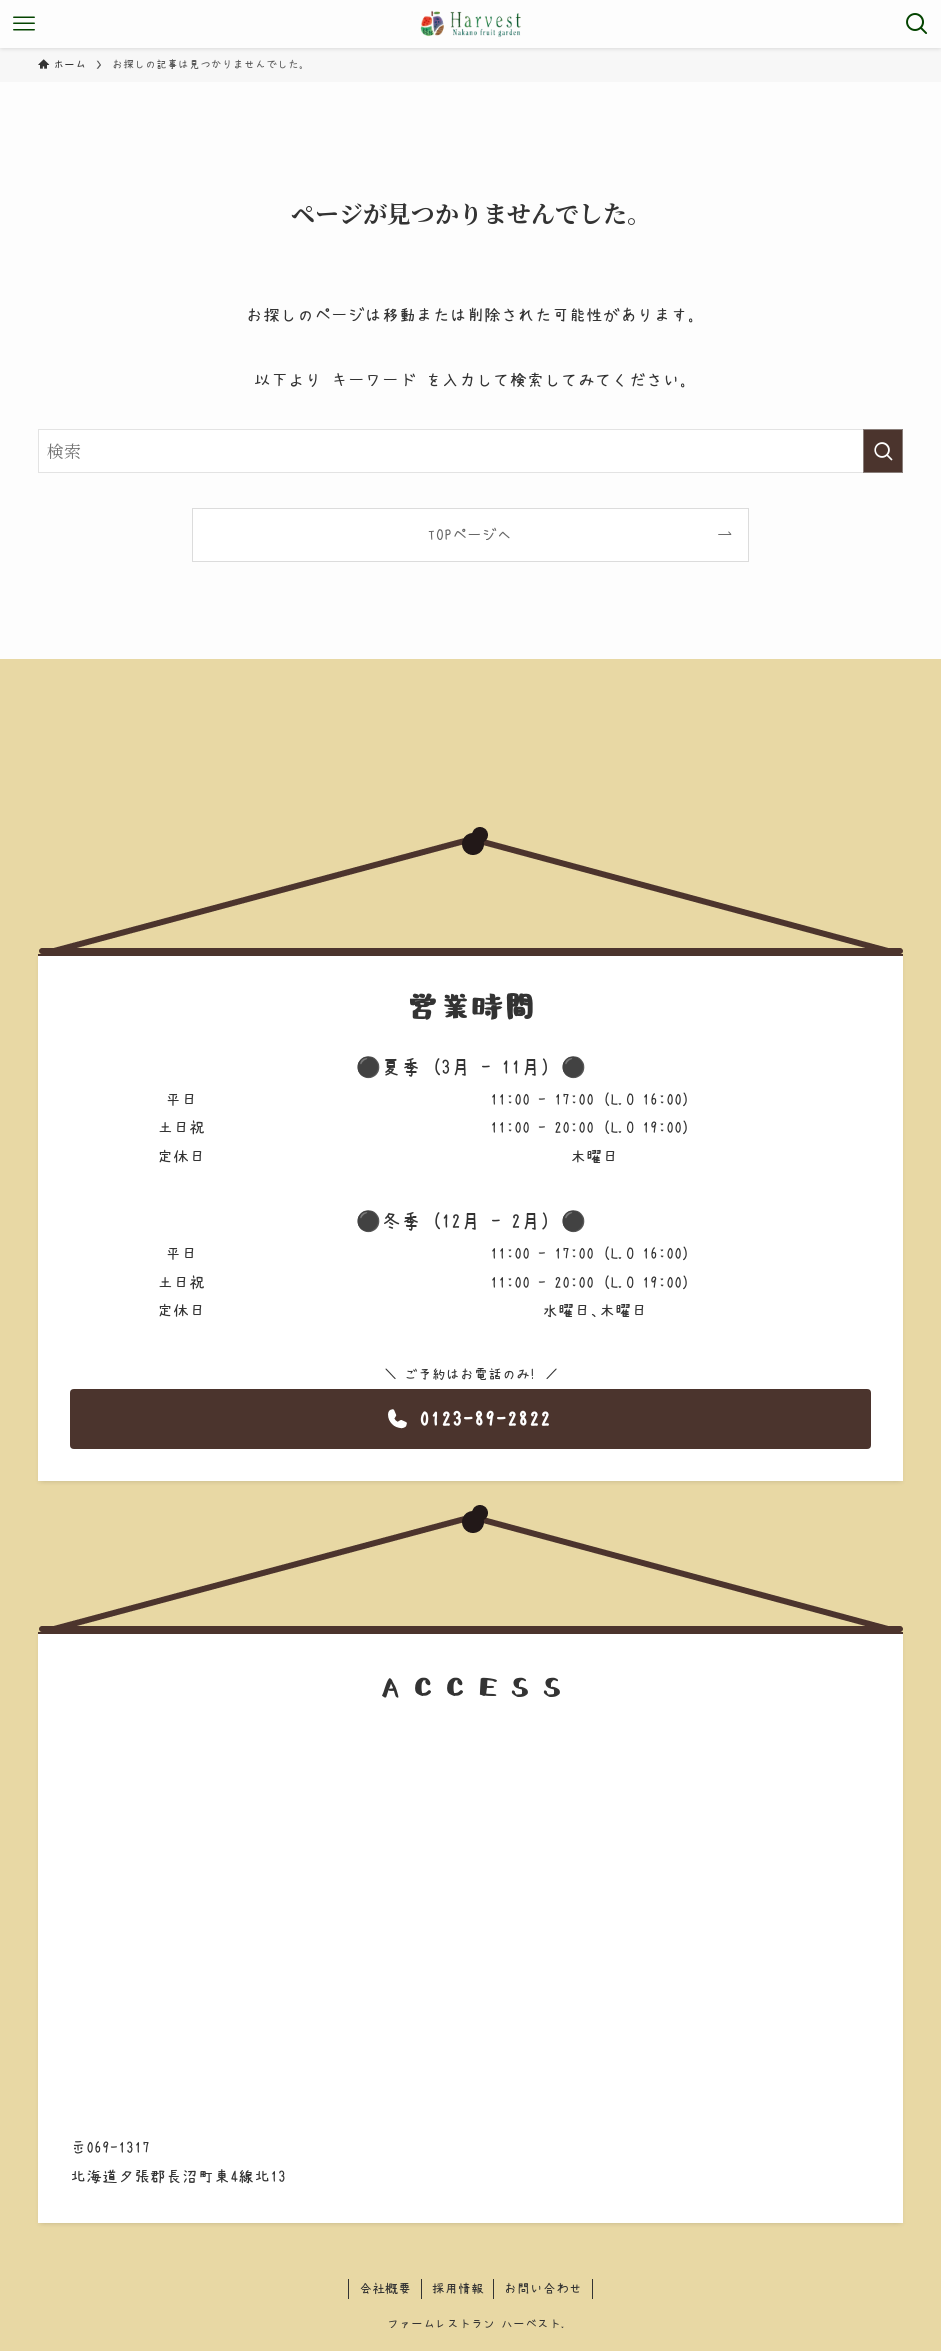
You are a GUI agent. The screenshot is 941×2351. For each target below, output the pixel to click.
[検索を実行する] (883, 451)
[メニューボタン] (24, 24)
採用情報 (458, 2288)
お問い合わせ (543, 2288)
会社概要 (385, 2288)
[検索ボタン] (917, 24)
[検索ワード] (471, 451)
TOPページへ (470, 534)
